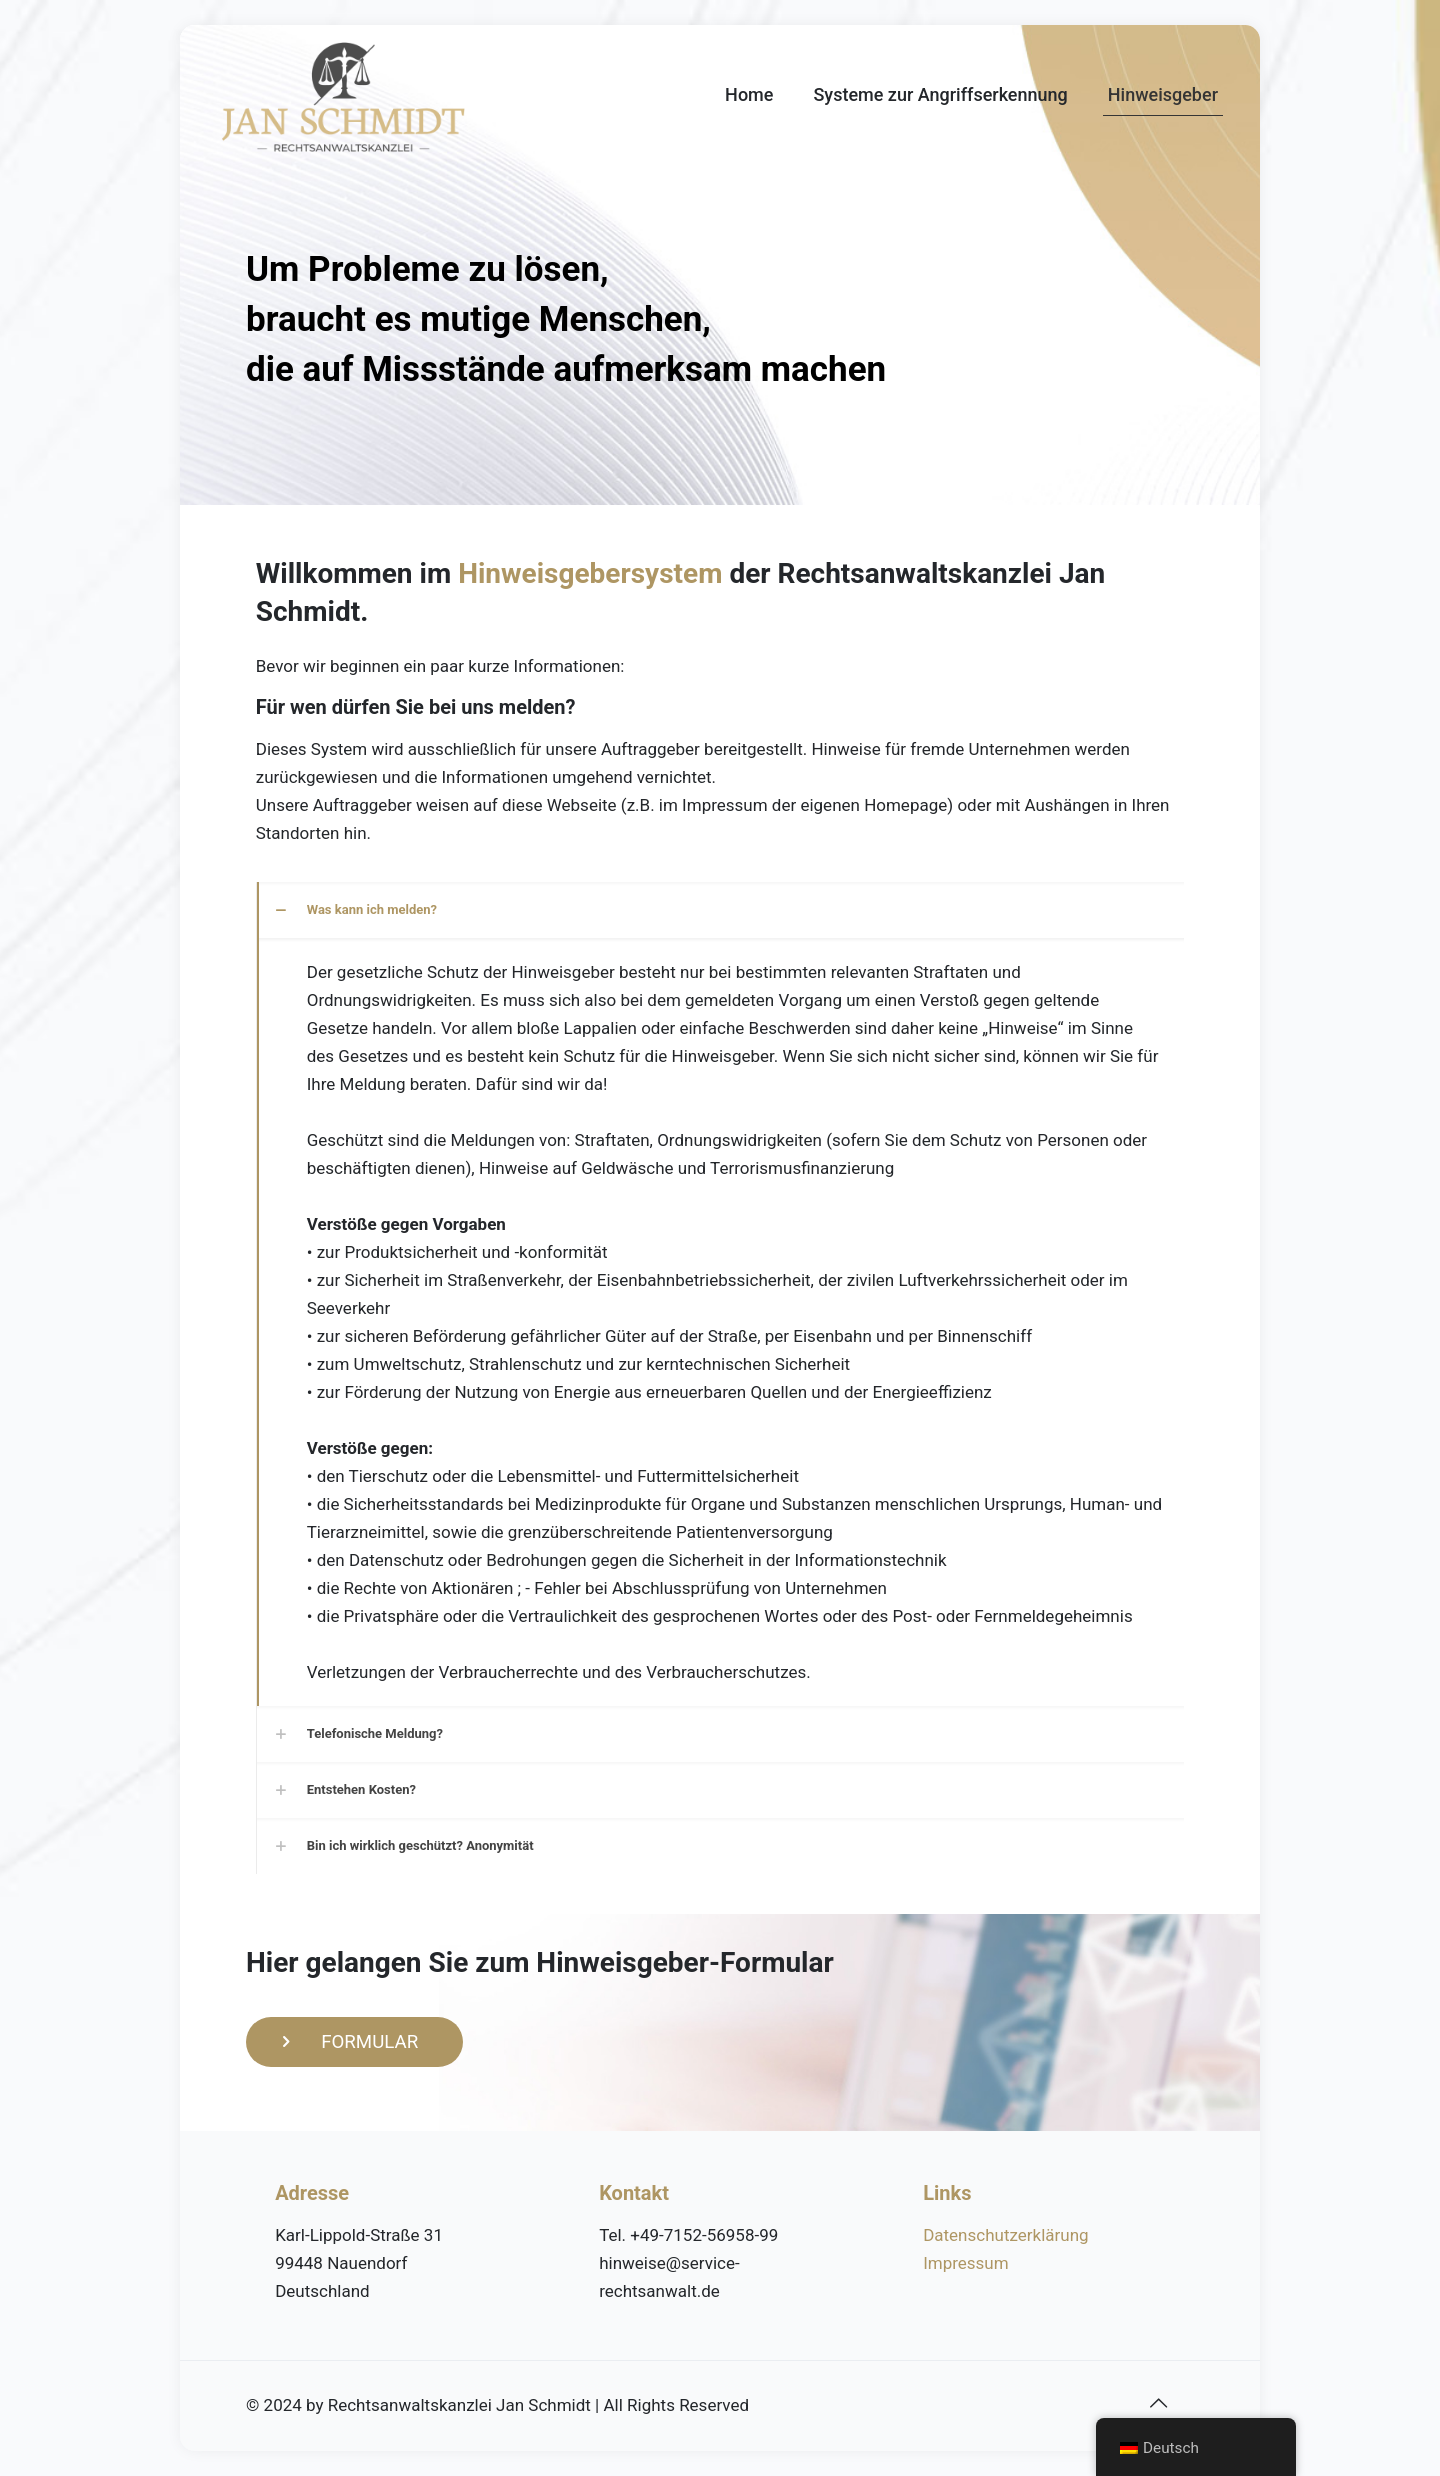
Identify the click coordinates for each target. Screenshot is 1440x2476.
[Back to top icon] (1158, 2403)
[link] (720, 1294)
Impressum (966, 2263)
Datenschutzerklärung (1005, 2235)
